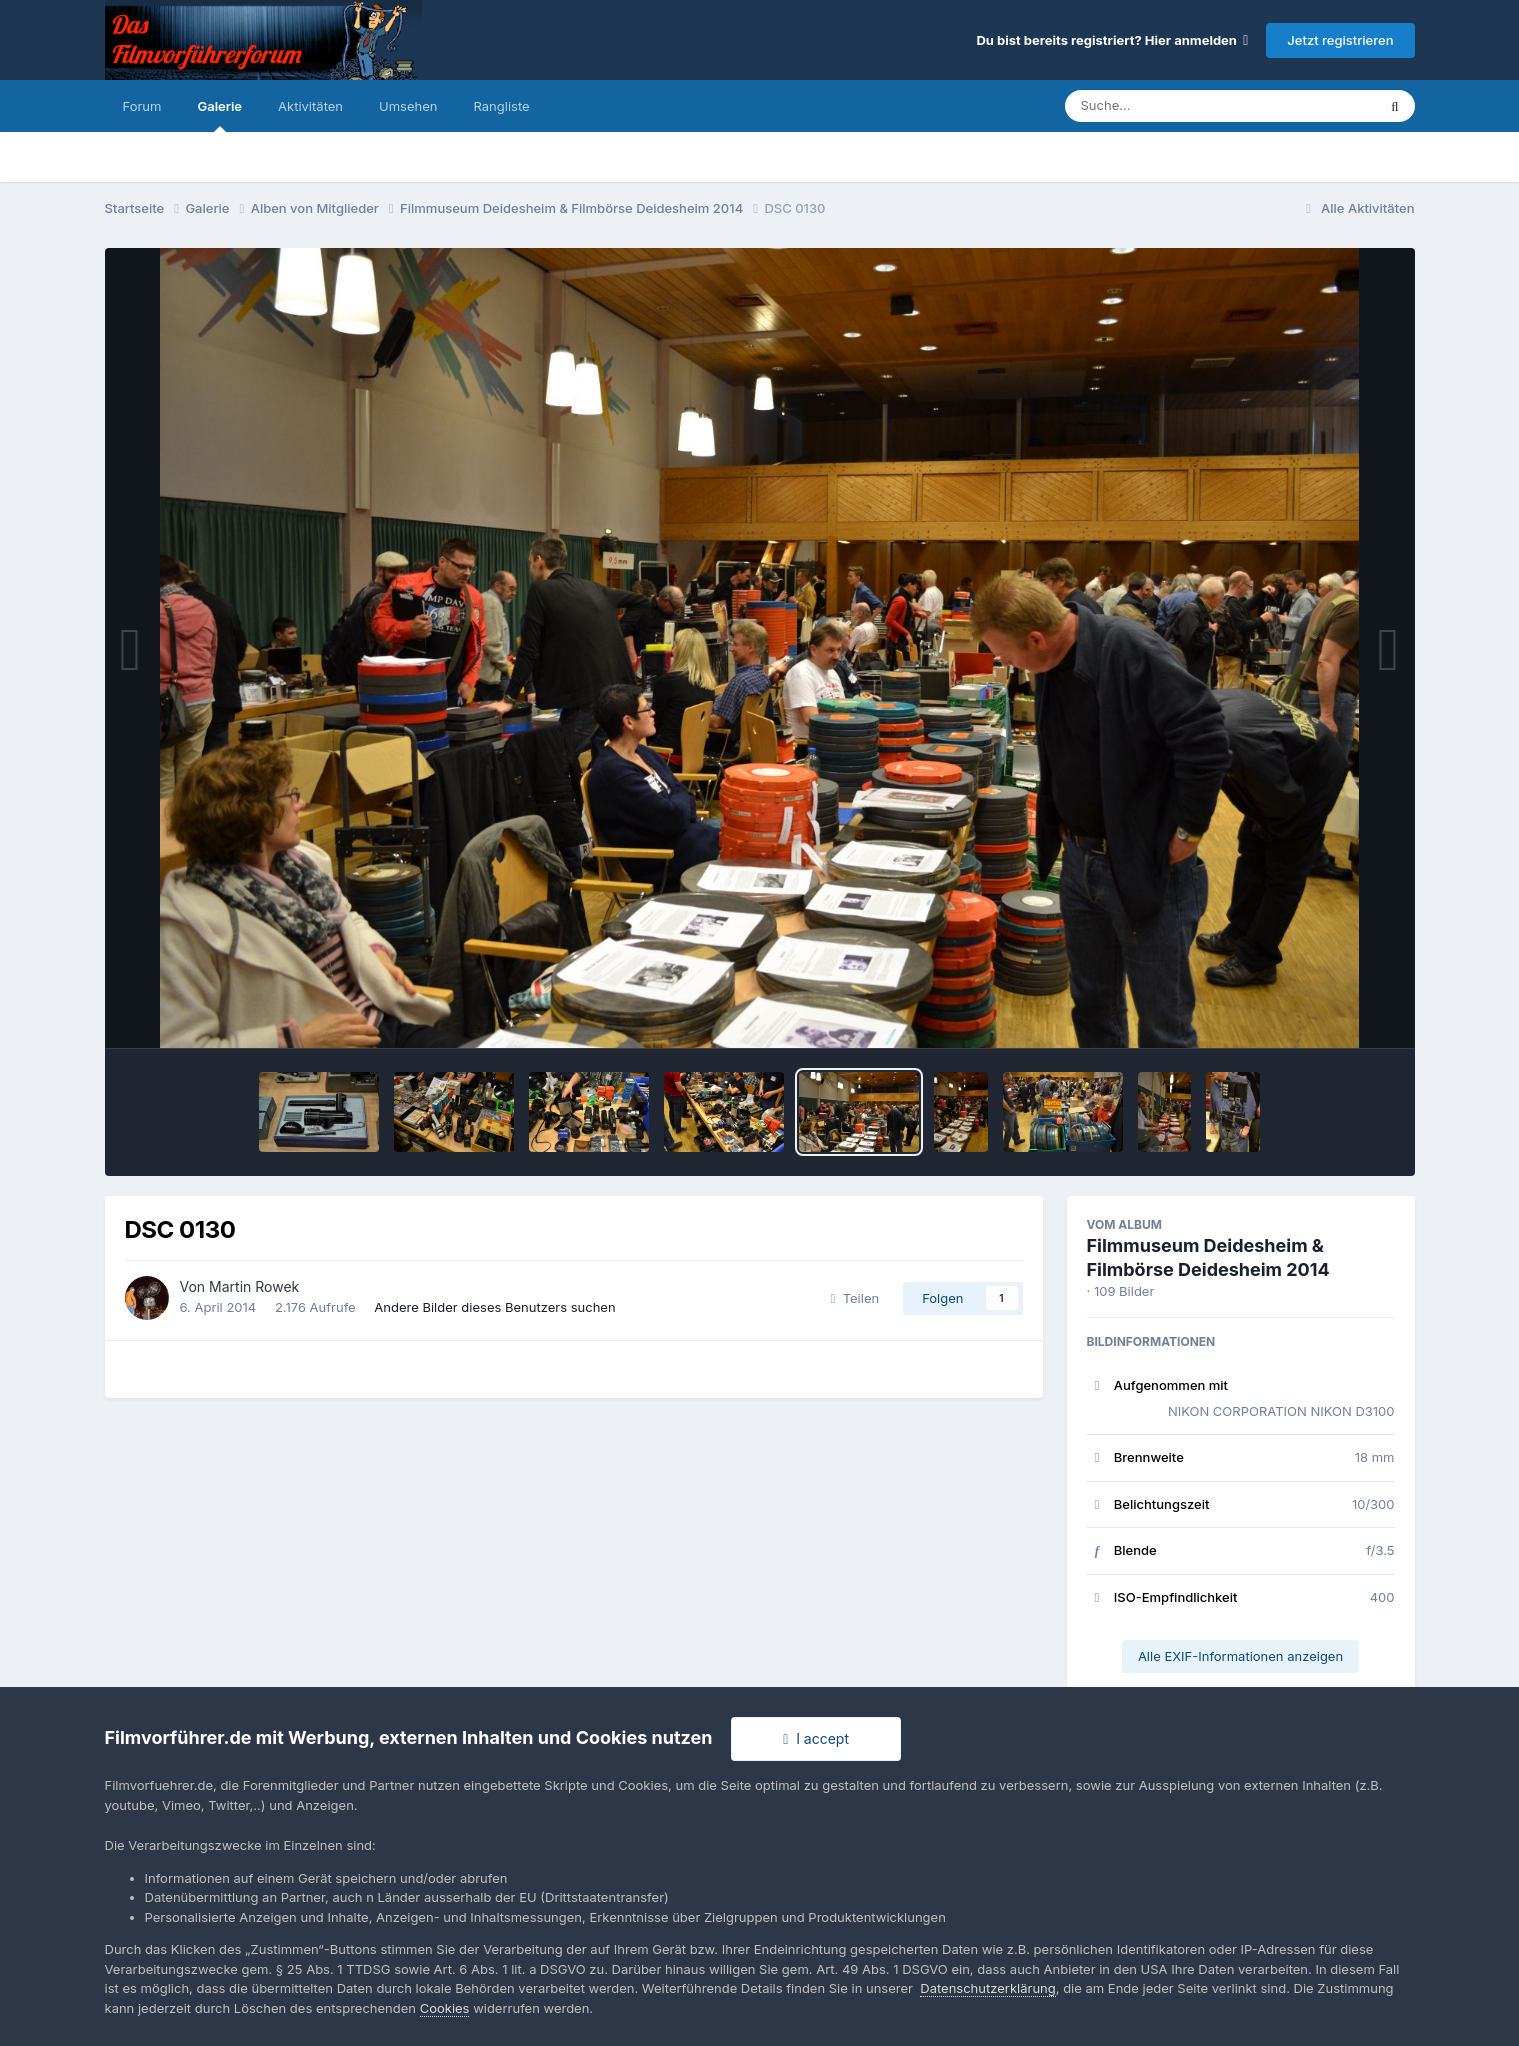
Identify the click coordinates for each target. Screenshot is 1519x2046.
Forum (142, 106)
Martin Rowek (254, 1286)
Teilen (855, 1298)
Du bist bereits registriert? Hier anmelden (1112, 40)
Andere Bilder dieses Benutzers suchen (494, 1307)
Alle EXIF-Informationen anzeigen (1240, 1656)
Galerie (219, 115)
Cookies (445, 2008)
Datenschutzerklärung (987, 1988)
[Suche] (1180, 106)
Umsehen (408, 106)
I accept (816, 1738)
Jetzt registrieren (1340, 40)
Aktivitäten (310, 106)
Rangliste (501, 106)
